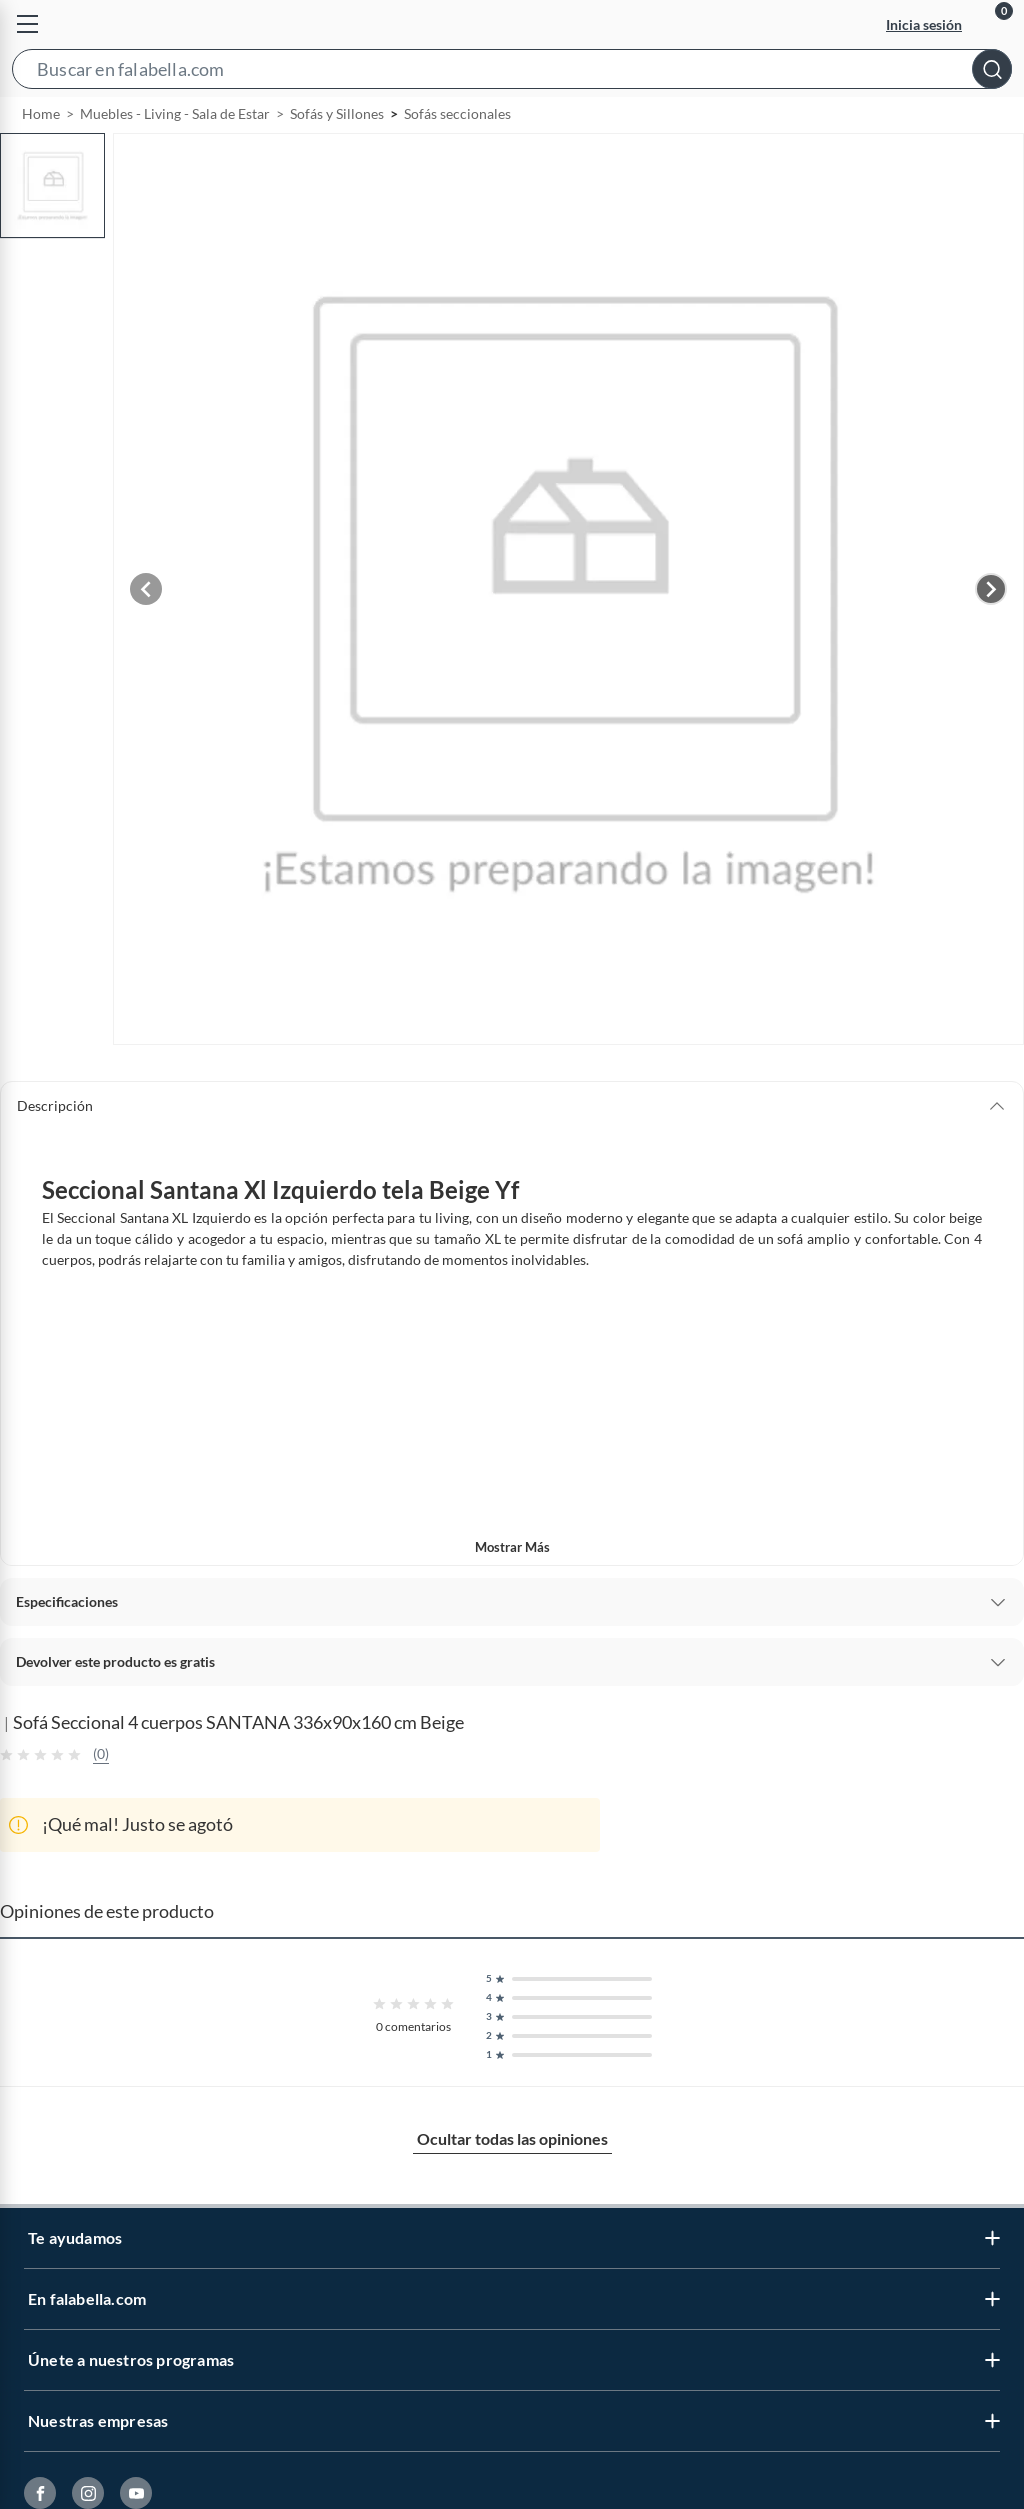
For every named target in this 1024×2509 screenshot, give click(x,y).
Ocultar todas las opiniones (512, 2184)
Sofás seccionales (457, 159)
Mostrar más (512, 1593)
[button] (512, 73)
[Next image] (991, 635)
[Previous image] (146, 635)
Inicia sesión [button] (924, 24)
